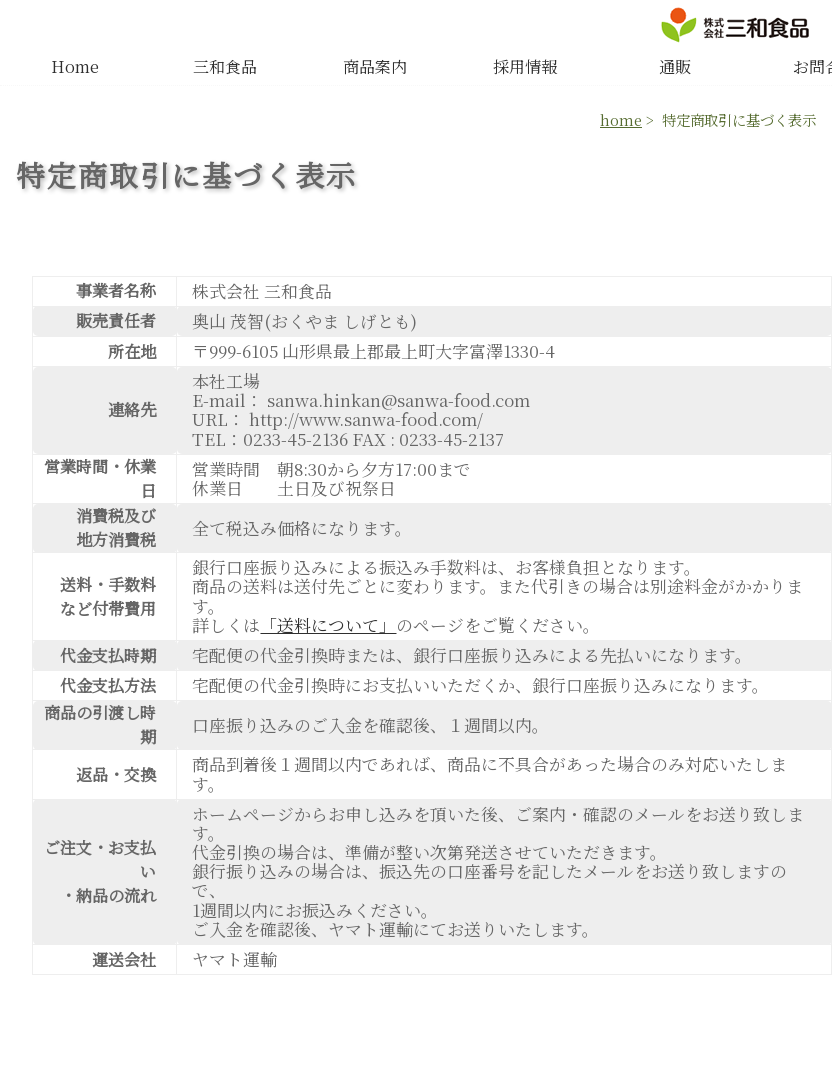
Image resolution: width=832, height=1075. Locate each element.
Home (75, 66)
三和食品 (225, 66)
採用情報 (525, 66)
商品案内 (375, 66)
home (621, 119)
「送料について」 (328, 625)
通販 (675, 66)
